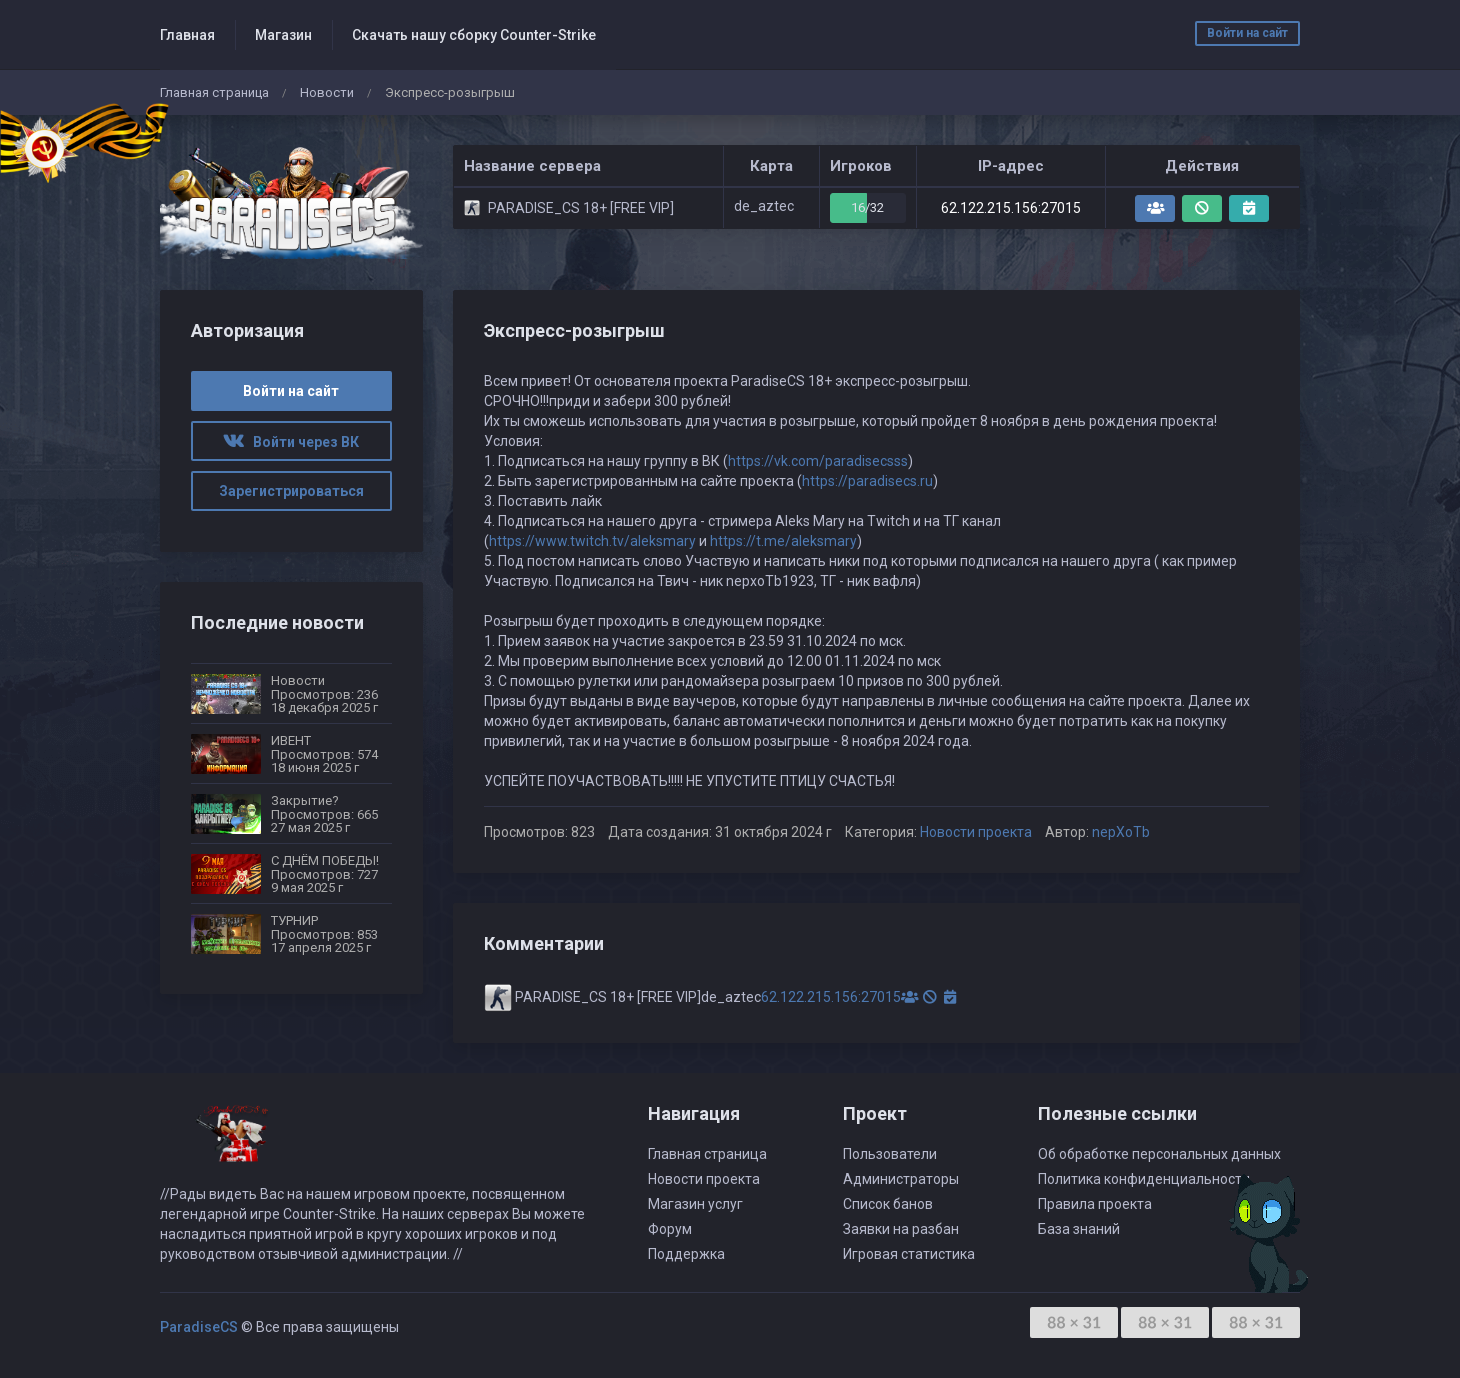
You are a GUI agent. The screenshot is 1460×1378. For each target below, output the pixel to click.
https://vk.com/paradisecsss (818, 461)
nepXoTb (1121, 832)
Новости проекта (976, 832)
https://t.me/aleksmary (783, 541)
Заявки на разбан (901, 1229)
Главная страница (214, 92)
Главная (187, 35)
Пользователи (890, 1154)
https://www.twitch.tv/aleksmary (592, 541)
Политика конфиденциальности (1144, 1179)
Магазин (283, 35)
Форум (670, 1229)
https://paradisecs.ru (867, 481)
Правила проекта (1095, 1204)
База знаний (1079, 1229)
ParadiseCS (199, 1327)
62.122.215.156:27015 (1011, 208)
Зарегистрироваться (291, 491)
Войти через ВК (291, 442)
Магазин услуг (695, 1204)
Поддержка (686, 1254)
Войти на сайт (1247, 33)
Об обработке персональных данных (1159, 1154)
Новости (327, 92)
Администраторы (901, 1179)
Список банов (888, 1204)
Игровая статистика (909, 1254)
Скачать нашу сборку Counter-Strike (474, 35)
